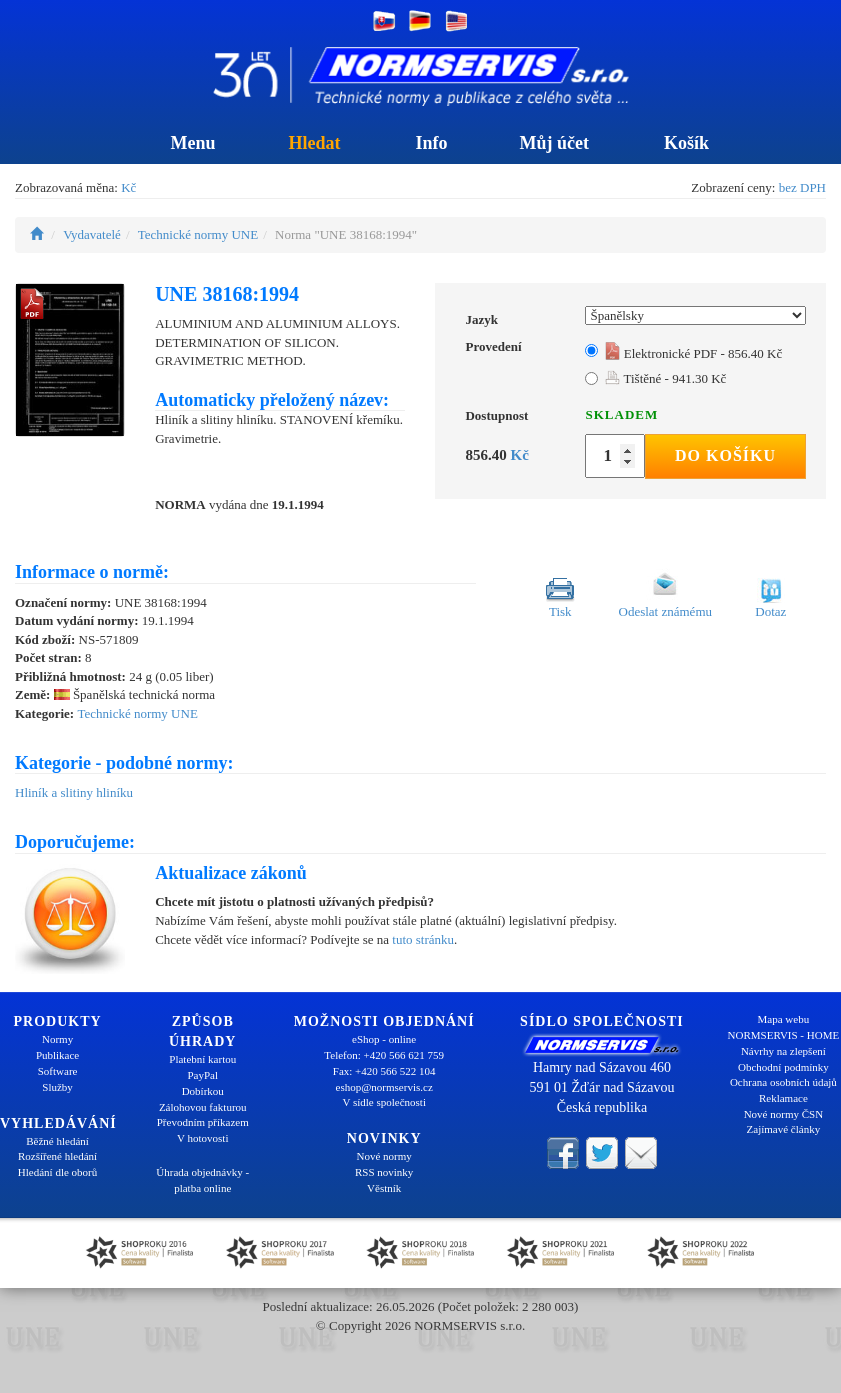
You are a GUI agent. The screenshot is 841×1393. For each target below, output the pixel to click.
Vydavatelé (92, 234)
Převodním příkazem (203, 1122)
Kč (128, 187)
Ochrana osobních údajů (783, 1082)
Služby (57, 1087)
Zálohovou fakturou (203, 1107)
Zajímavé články (784, 1129)
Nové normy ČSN (783, 1114)
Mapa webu (784, 1019)
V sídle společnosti (384, 1102)
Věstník (384, 1188)
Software (58, 1071)
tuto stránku (423, 939)
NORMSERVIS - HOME (784, 1035)
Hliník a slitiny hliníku (74, 792)
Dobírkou (203, 1091)
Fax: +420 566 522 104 (384, 1071)
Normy (57, 1039)
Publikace (57, 1055)
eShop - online (384, 1039)
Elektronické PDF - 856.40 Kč (693, 353)
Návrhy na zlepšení (783, 1051)
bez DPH (802, 187)
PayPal (202, 1075)
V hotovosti (202, 1138)
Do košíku (725, 455)
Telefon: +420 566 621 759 (384, 1055)
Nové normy (384, 1156)
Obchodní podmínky (783, 1067)
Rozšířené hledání (57, 1156)
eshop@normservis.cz (384, 1087)
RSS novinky (384, 1172)
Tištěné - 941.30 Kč (665, 378)
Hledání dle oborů (57, 1172)
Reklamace (783, 1098)
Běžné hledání (57, 1141)
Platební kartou (202, 1059)
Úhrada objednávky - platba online (202, 1180)
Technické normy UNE (198, 234)
